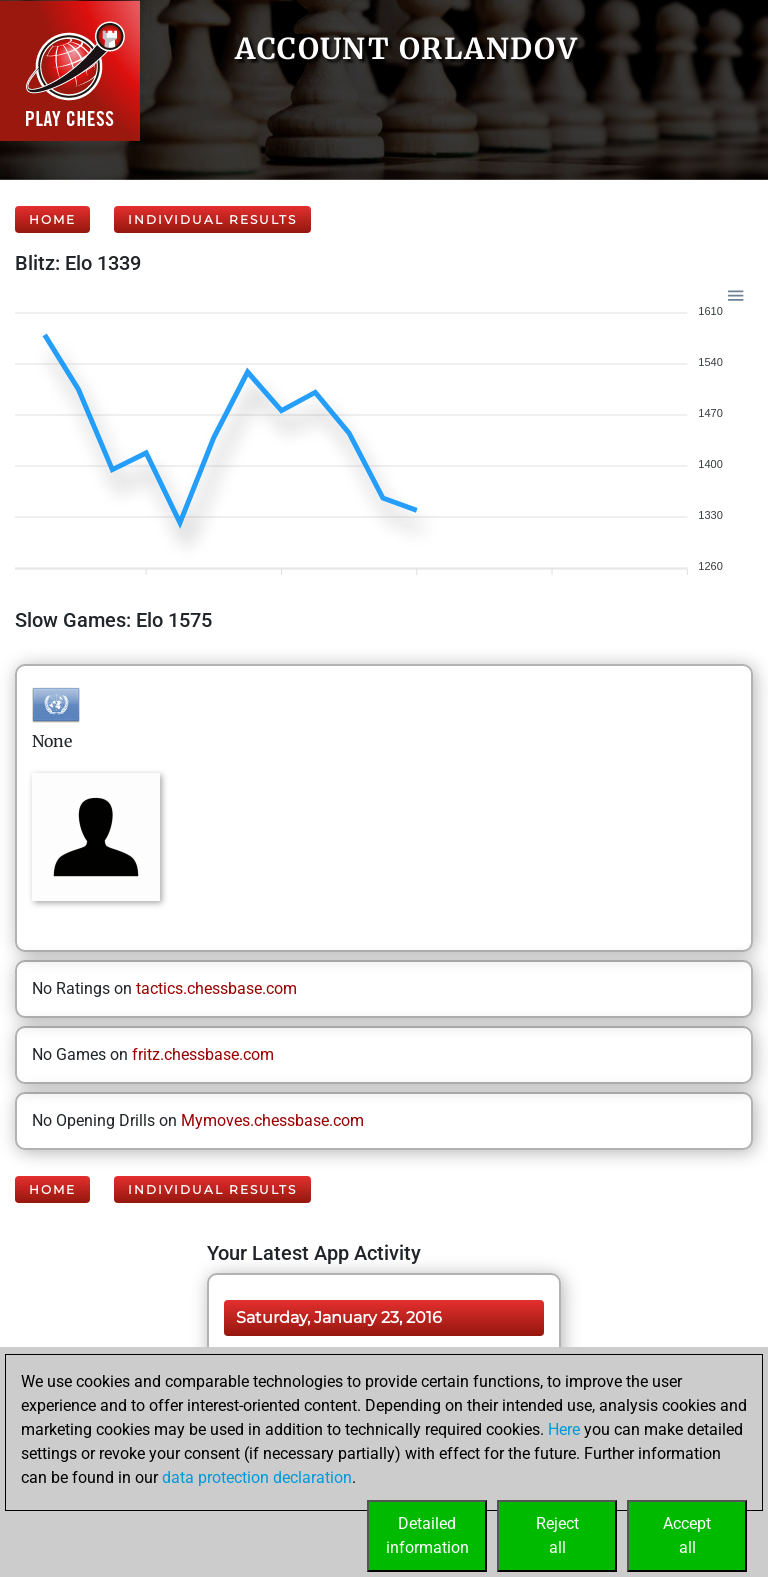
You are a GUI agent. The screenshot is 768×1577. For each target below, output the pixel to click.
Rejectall (557, 1535)
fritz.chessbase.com (203, 1054)
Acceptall (687, 1535)
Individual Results (212, 219)
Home (52, 219)
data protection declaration (257, 1477)
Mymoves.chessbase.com (272, 1120)
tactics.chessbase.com (216, 988)
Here (564, 1429)
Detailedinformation (427, 1535)
